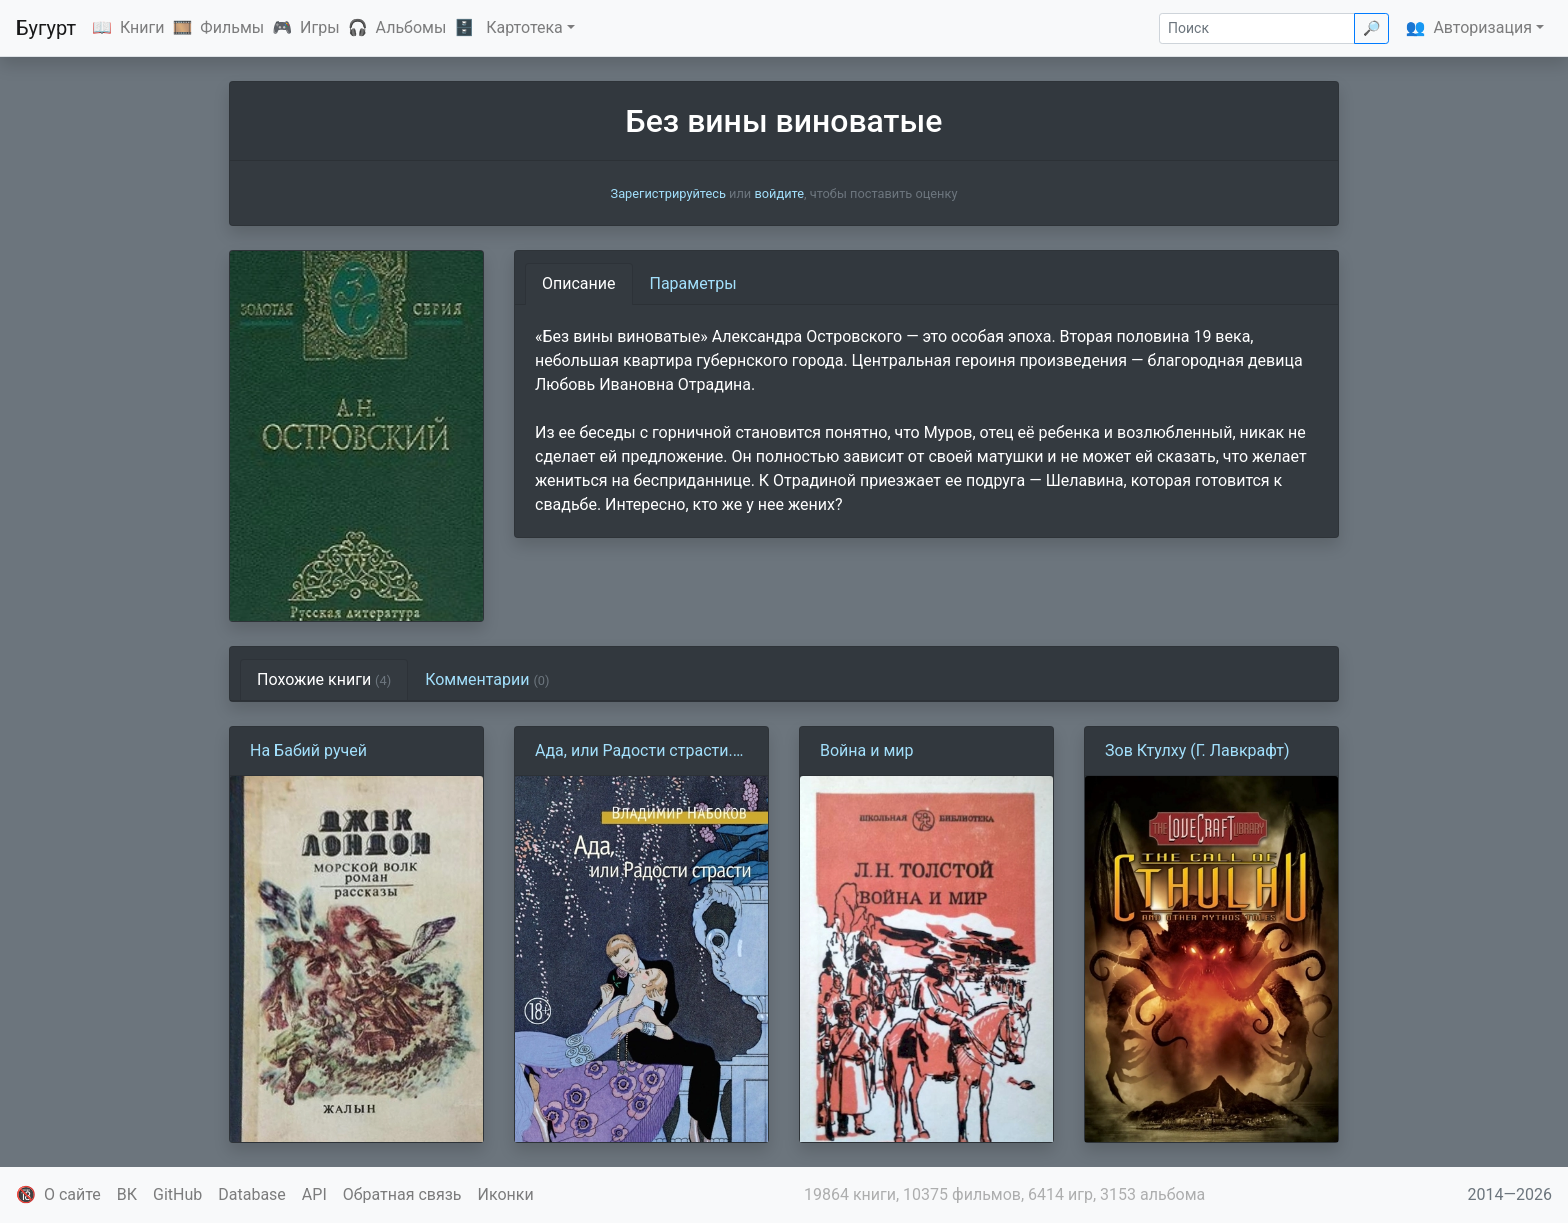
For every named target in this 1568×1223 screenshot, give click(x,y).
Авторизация (1482, 27)
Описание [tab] (579, 283)
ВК (127, 1194)
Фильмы (232, 27)
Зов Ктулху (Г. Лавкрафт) (1197, 750)
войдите (779, 193)
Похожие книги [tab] (324, 679)
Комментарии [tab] (487, 679)
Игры (320, 27)
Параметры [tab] (693, 283)
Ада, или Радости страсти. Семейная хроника (634, 752)
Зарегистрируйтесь (668, 193)
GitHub (177, 1194)
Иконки (506, 1194)
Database (252, 1194)
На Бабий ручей (308, 750)
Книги (142, 27)
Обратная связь (402, 1194)
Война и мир (867, 750)
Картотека (524, 27)
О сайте (72, 1194)
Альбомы (411, 27)
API (314, 1194)
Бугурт (46, 28)
